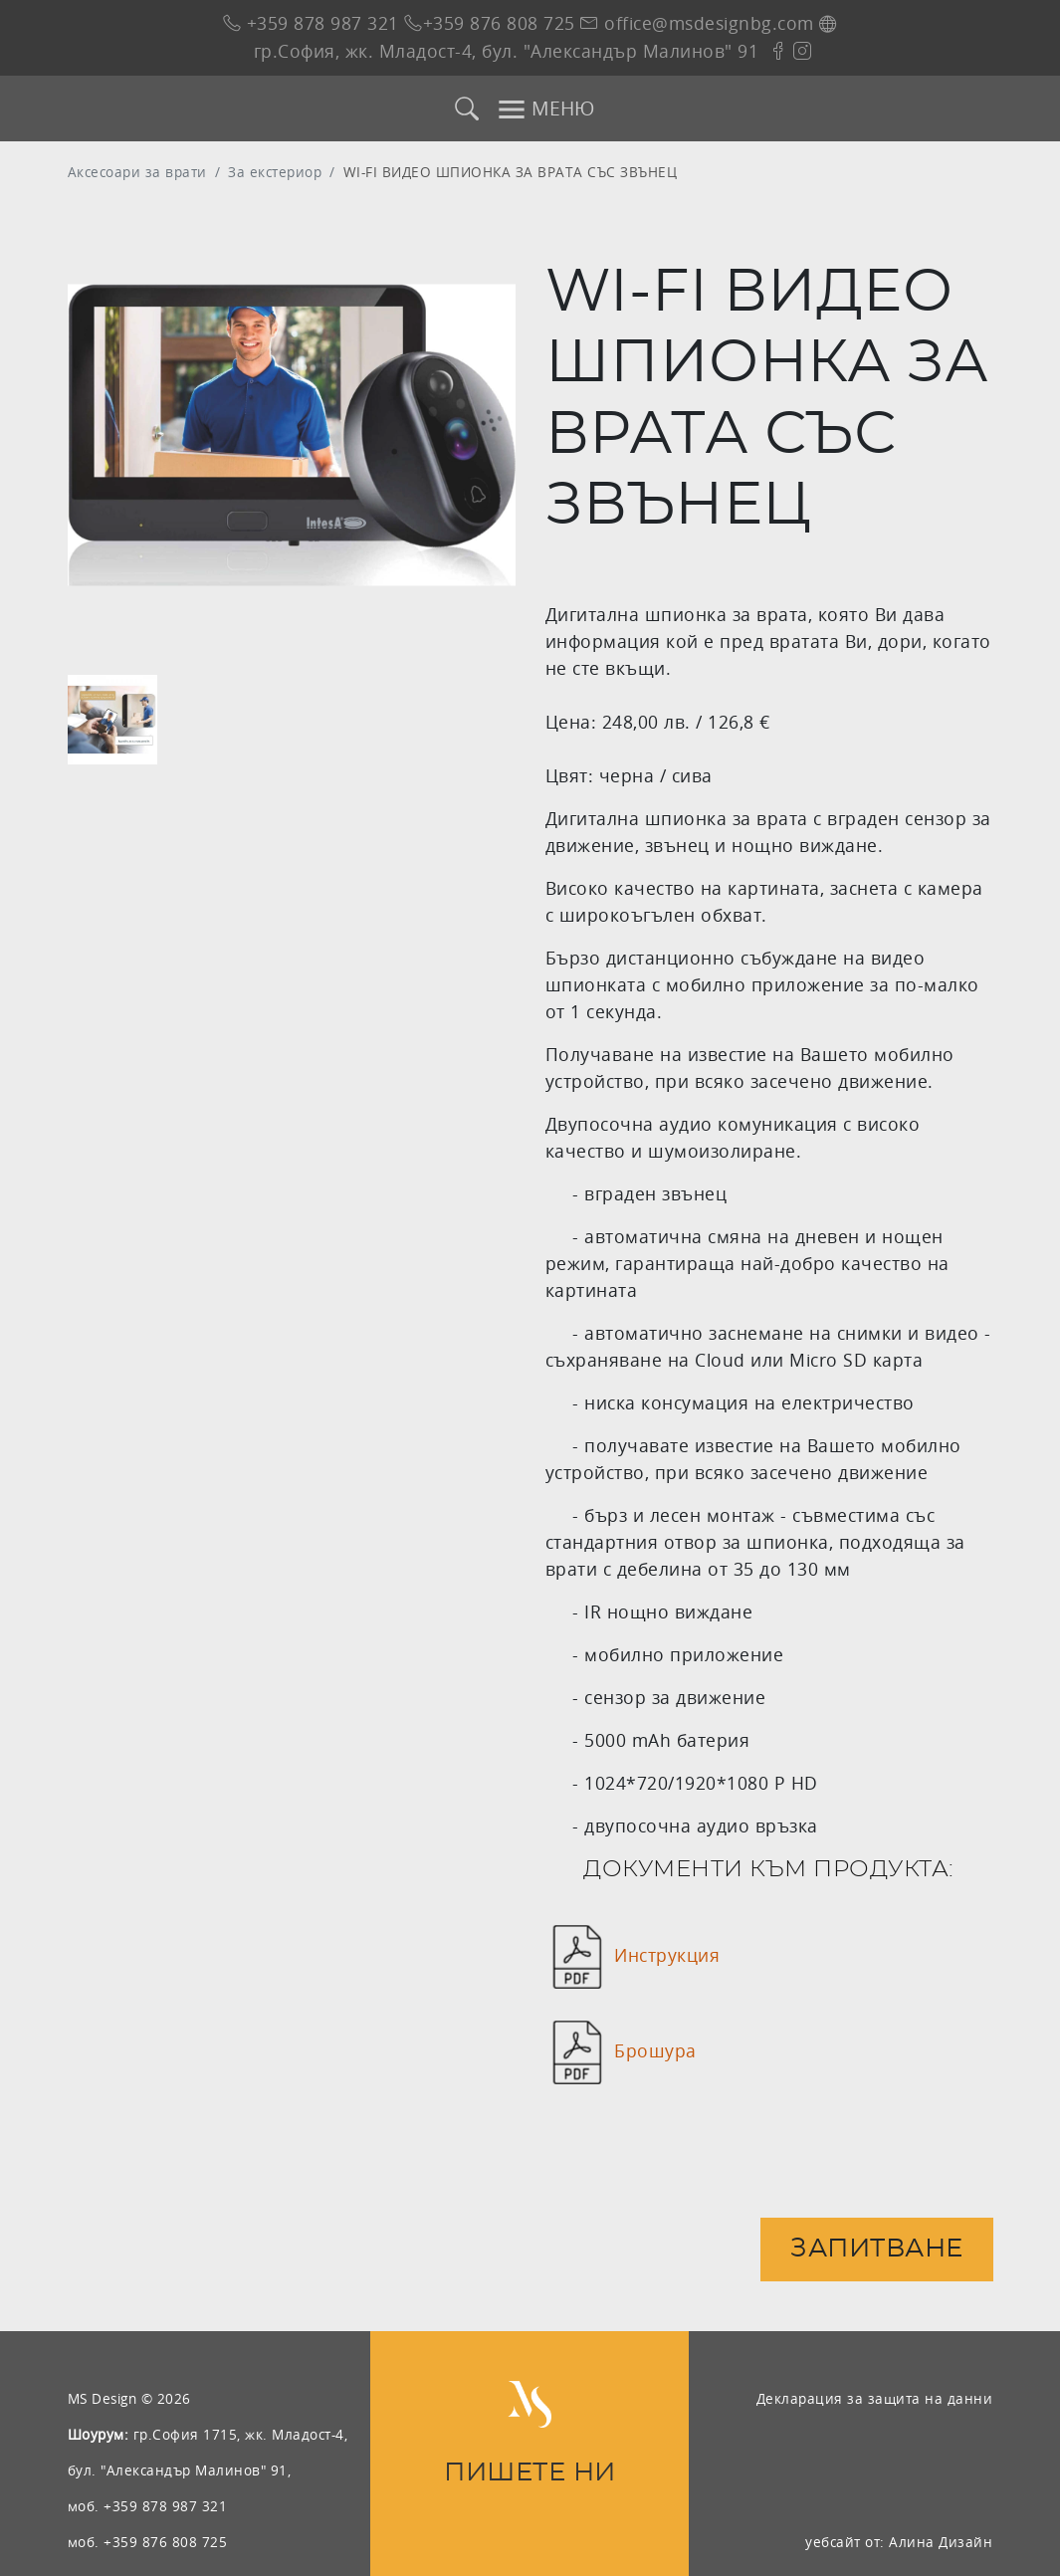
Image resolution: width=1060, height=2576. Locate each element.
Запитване (876, 2249)
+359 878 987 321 (311, 23)
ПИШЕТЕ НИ (530, 2473)
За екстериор (274, 171)
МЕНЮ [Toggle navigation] (545, 109)
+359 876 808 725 (489, 23)
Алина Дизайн (940, 2541)
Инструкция (667, 1955)
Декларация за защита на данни (874, 2398)
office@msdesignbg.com (697, 23)
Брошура (655, 2050)
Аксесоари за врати (137, 171)
